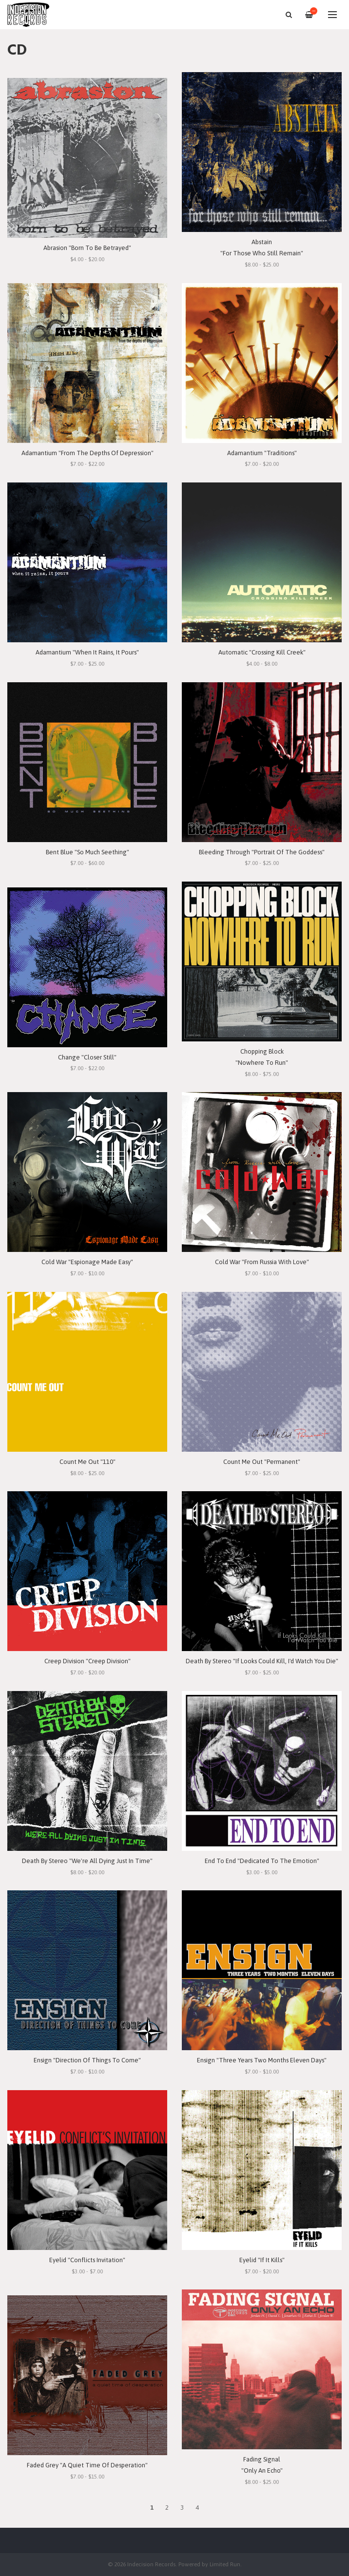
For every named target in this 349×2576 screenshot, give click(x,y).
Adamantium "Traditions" (262, 453)
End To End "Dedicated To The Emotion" (262, 1861)
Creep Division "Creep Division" (87, 1661)
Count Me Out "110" (87, 1461)
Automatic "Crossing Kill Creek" (262, 652)
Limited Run (225, 2564)
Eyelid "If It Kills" (262, 2260)
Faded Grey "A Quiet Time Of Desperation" (87, 2465)
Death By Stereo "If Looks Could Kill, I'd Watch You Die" (262, 1661)
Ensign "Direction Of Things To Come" (87, 2060)
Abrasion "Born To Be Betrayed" (87, 247)
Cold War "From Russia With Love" (262, 1262)
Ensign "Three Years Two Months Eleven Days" (262, 2060)
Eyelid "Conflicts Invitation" (87, 2260)
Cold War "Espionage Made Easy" (87, 1262)
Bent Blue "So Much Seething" (87, 852)
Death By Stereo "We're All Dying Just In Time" (87, 1861)
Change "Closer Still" (87, 1057)
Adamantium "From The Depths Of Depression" (87, 453)
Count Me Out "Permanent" (261, 1461)
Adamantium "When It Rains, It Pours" (87, 652)
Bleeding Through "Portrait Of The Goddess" (262, 852)
